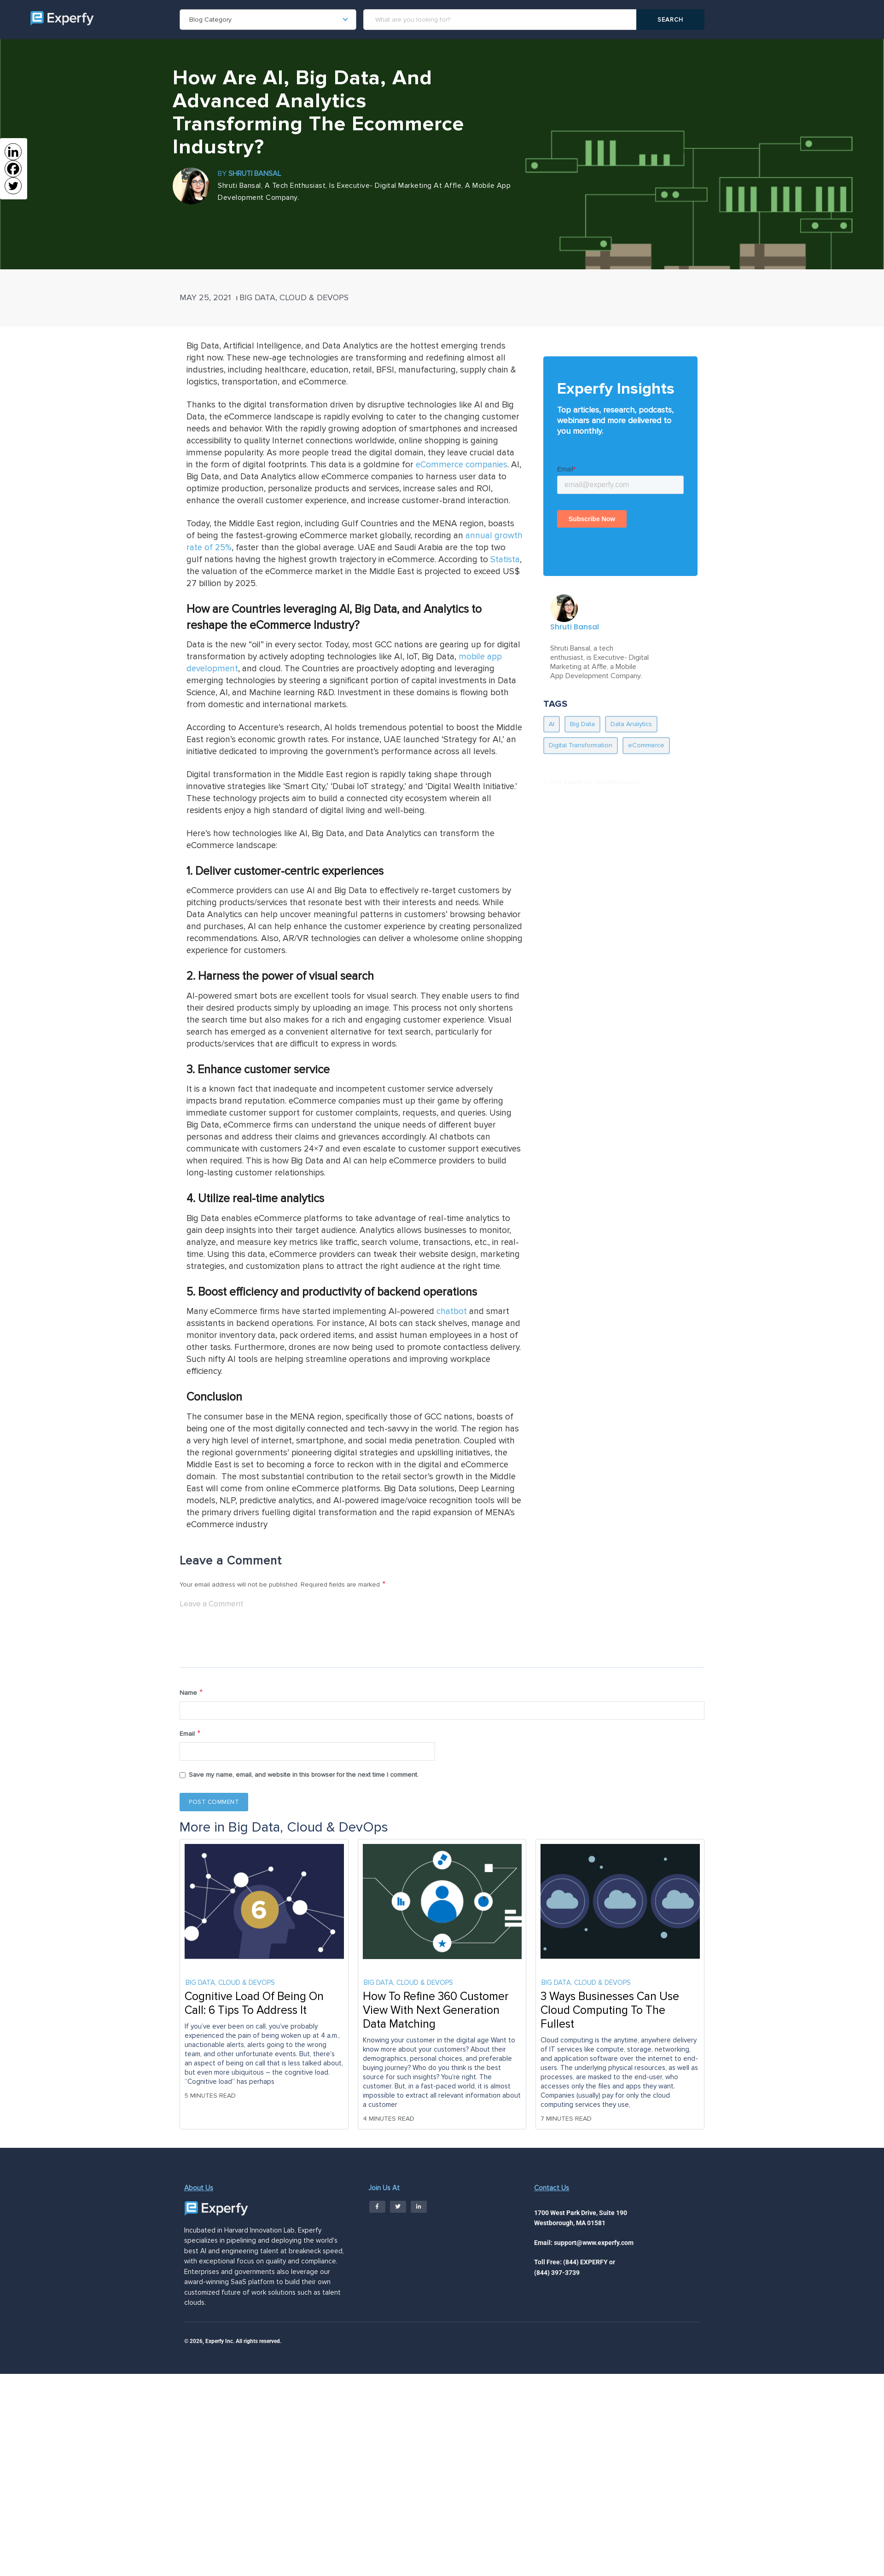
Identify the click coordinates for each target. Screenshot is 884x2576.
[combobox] (268, 19)
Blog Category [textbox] (210, 19)
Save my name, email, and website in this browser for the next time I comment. (304, 1777)
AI (551, 724)
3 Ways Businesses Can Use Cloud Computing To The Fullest (610, 2013)
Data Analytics (631, 724)
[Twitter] (13, 185)
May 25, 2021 (205, 297)
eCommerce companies (461, 464)
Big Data (582, 724)
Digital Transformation (580, 745)
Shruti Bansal (254, 173)
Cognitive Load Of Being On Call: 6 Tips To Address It (254, 2006)
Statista (505, 559)
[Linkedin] (13, 151)
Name (192, 1694)
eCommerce (646, 745)
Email (190, 1736)
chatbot (451, 1311)
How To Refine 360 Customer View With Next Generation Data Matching (436, 2013)
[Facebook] (13, 168)
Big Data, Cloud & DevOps (294, 297)
